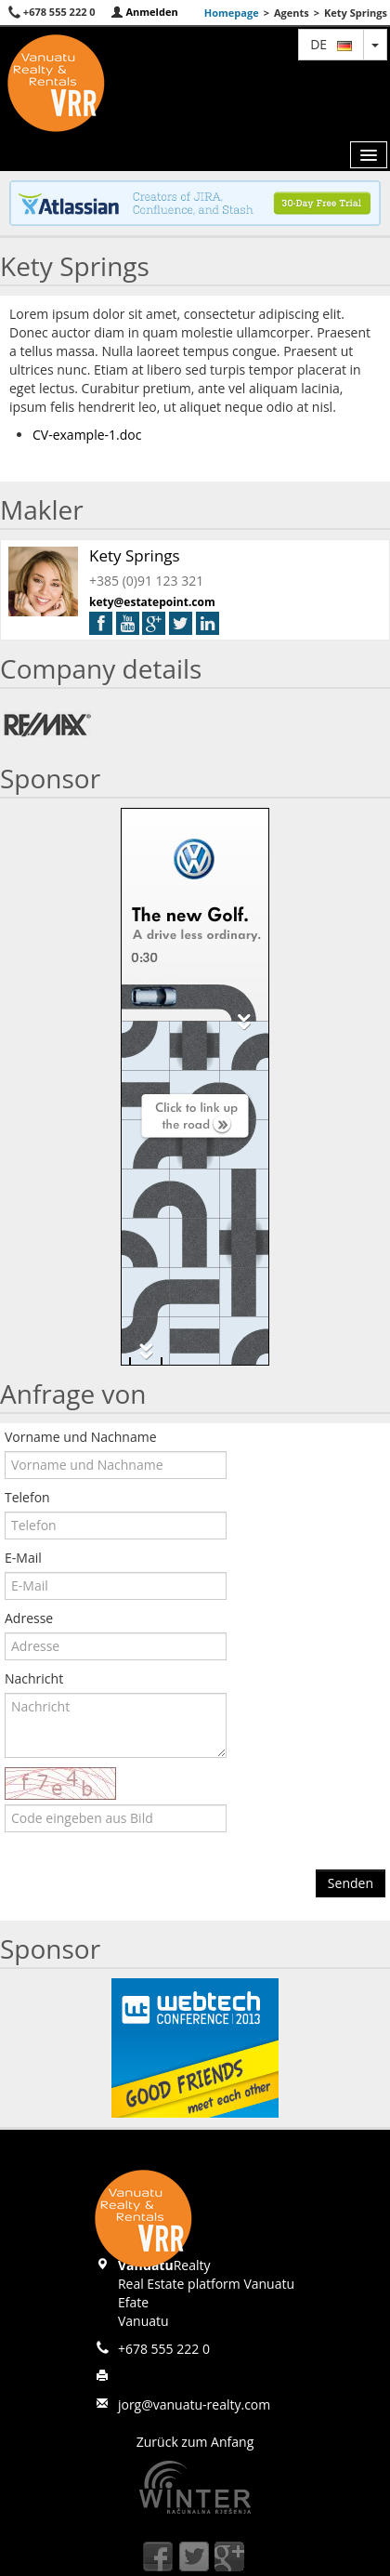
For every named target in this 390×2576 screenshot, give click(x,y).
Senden (350, 1883)
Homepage (231, 13)
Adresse (29, 1618)
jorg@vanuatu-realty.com (194, 2404)
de (331, 44)
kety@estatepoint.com (152, 602)
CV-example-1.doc (86, 434)
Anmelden (144, 12)
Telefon (27, 1497)
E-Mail (23, 1557)
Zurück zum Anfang (195, 2442)
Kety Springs (134, 555)
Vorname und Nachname (81, 1437)
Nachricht (34, 1678)
